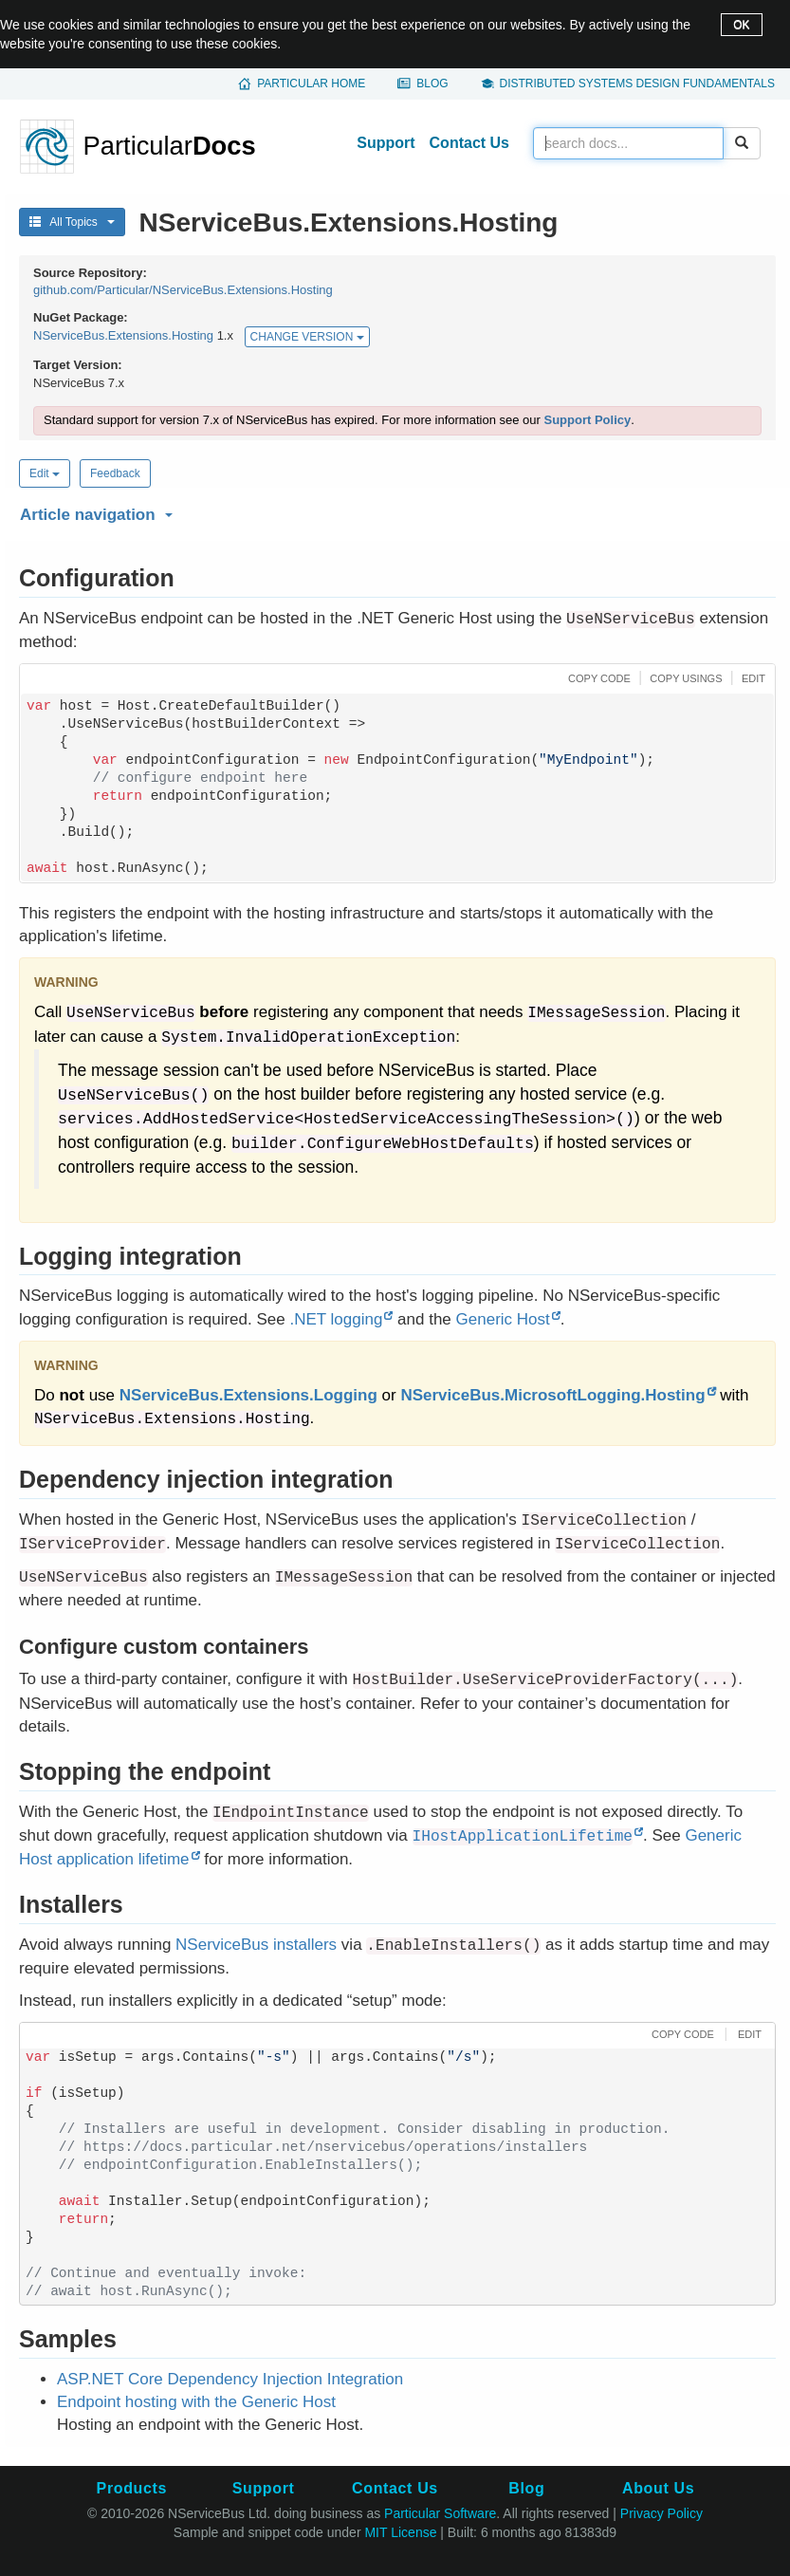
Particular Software (440, 2513)
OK (741, 24)
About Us (658, 2488)
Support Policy (587, 420)
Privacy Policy (661, 2513)
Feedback (115, 473)
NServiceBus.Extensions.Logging (248, 1395)
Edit (44, 473)
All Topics (72, 222)
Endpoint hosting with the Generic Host (196, 2402)
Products (132, 2488)
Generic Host (503, 1319)
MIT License (400, 2532)
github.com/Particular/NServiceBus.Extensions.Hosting (183, 290)
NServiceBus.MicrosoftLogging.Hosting (552, 1395)
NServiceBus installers (256, 1945)
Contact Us (469, 143)
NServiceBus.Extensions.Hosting (123, 336)
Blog (432, 83)
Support (385, 143)
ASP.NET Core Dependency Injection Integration (230, 2379)
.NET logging (335, 1319)
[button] (395, 511)
